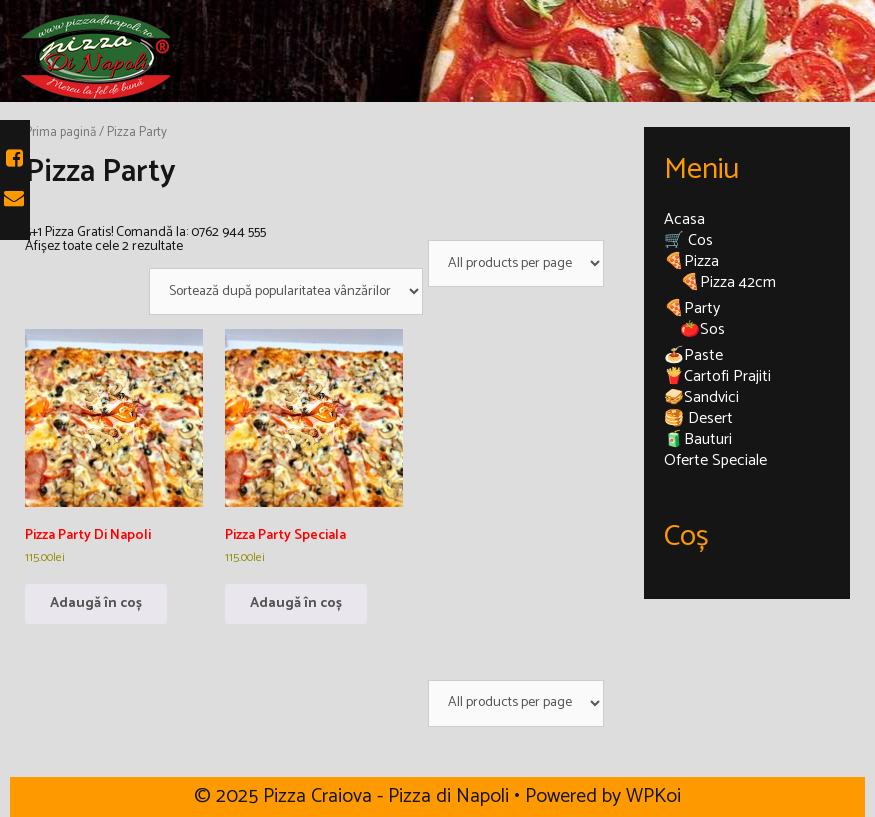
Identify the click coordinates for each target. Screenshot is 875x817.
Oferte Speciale (715, 460)
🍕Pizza (691, 261)
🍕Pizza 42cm (728, 282)
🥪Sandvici (701, 397)
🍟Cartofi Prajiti (717, 376)
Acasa (684, 219)
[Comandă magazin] (286, 291)
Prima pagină (60, 132)
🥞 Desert (698, 418)
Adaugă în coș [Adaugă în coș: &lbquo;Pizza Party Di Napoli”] (96, 603)
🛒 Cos (688, 240)
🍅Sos (702, 329)
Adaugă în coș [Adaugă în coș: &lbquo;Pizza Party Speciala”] (296, 603)
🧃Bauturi (698, 439)
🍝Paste (693, 355)
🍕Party (692, 308)
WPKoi (653, 796)
